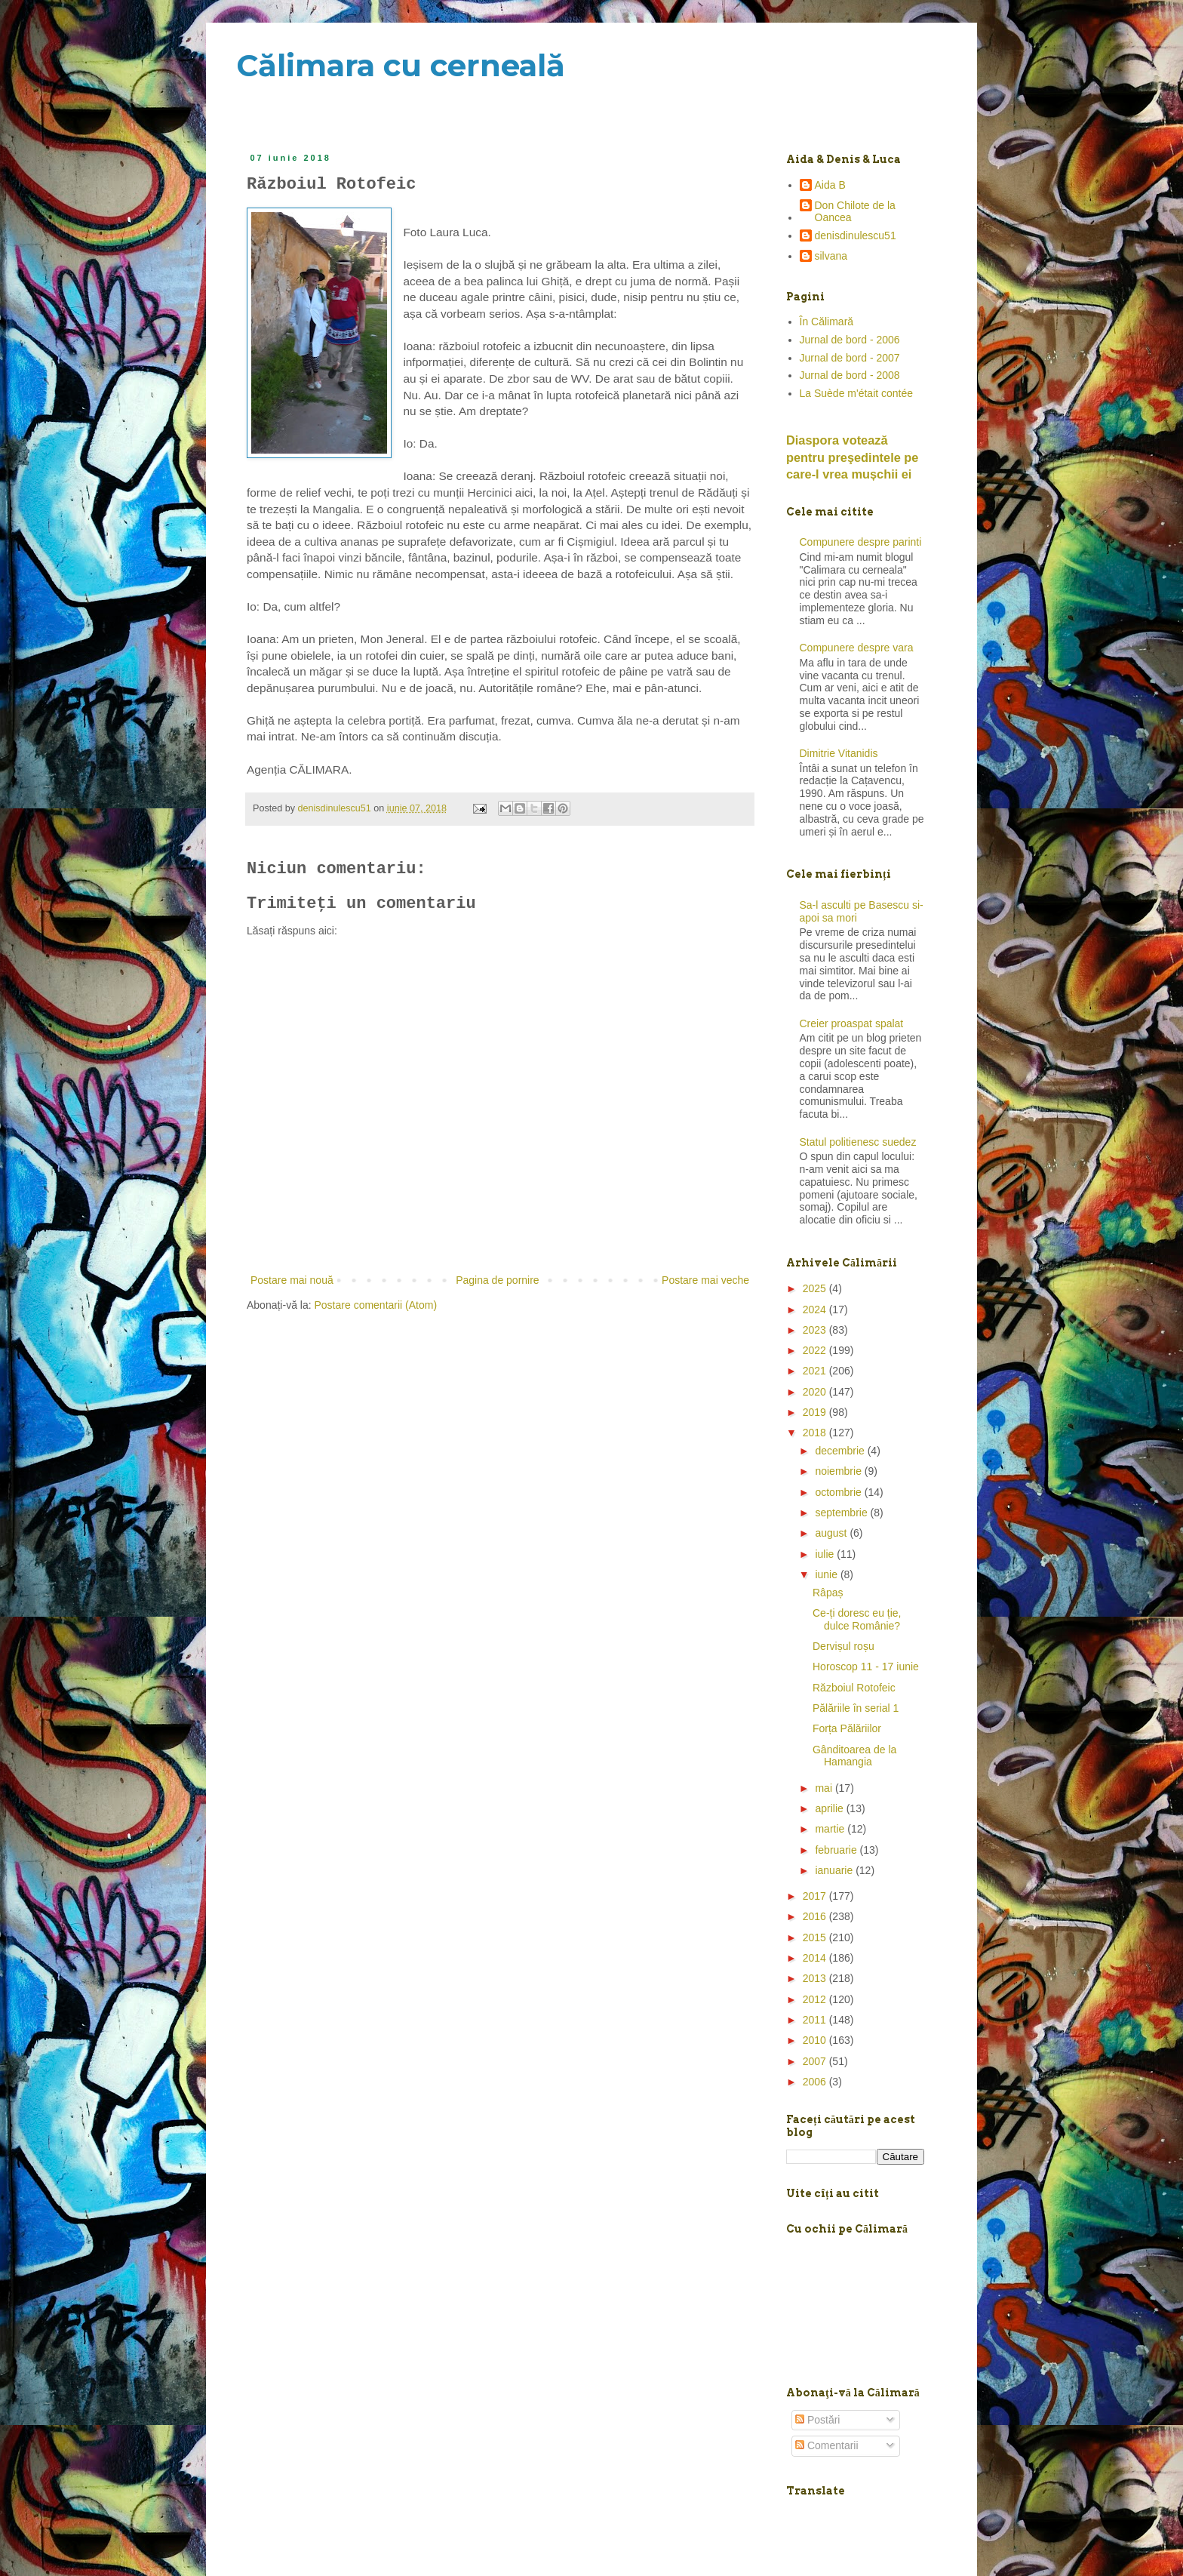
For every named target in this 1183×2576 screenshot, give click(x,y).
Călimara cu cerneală (400, 65)
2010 (816, 2040)
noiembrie (839, 1471)
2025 (816, 1288)
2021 (816, 1371)
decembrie (841, 1451)
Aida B (830, 185)
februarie (837, 1850)
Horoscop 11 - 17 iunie (866, 1666)
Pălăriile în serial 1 (856, 1708)
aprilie (830, 1808)
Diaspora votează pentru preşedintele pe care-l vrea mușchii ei (852, 457)
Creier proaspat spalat (852, 1023)
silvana (831, 256)
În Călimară (827, 321)
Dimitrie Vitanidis (839, 753)
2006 (816, 2082)
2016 (816, 1916)
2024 (816, 1309)
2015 (816, 1937)
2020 (816, 1392)
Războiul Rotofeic (854, 1688)
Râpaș (828, 1593)
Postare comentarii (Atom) (376, 1305)
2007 (816, 2061)
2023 (816, 1330)
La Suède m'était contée (857, 393)
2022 (816, 1350)
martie (831, 1829)
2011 (816, 2020)
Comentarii (827, 2445)
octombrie (839, 1492)
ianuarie (835, 1870)
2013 (816, 1978)
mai (824, 1788)
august (832, 1533)
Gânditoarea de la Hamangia (854, 1755)
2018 (816, 1432)
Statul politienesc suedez (858, 1142)
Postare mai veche (705, 1280)
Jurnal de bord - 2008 (850, 375)
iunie (827, 1574)
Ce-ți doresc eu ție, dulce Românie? (857, 1619)
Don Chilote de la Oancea (855, 211)
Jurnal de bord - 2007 (850, 358)
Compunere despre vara (857, 648)
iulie (826, 1554)
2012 (816, 1999)
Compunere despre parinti (861, 542)
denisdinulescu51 (855, 235)
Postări (817, 2420)
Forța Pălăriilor (847, 1728)
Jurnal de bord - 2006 (850, 340)
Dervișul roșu (843, 1646)
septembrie (842, 1513)
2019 (816, 1412)
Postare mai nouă (291, 1280)
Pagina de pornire (497, 1280)
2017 (816, 1896)
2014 (816, 1958)
